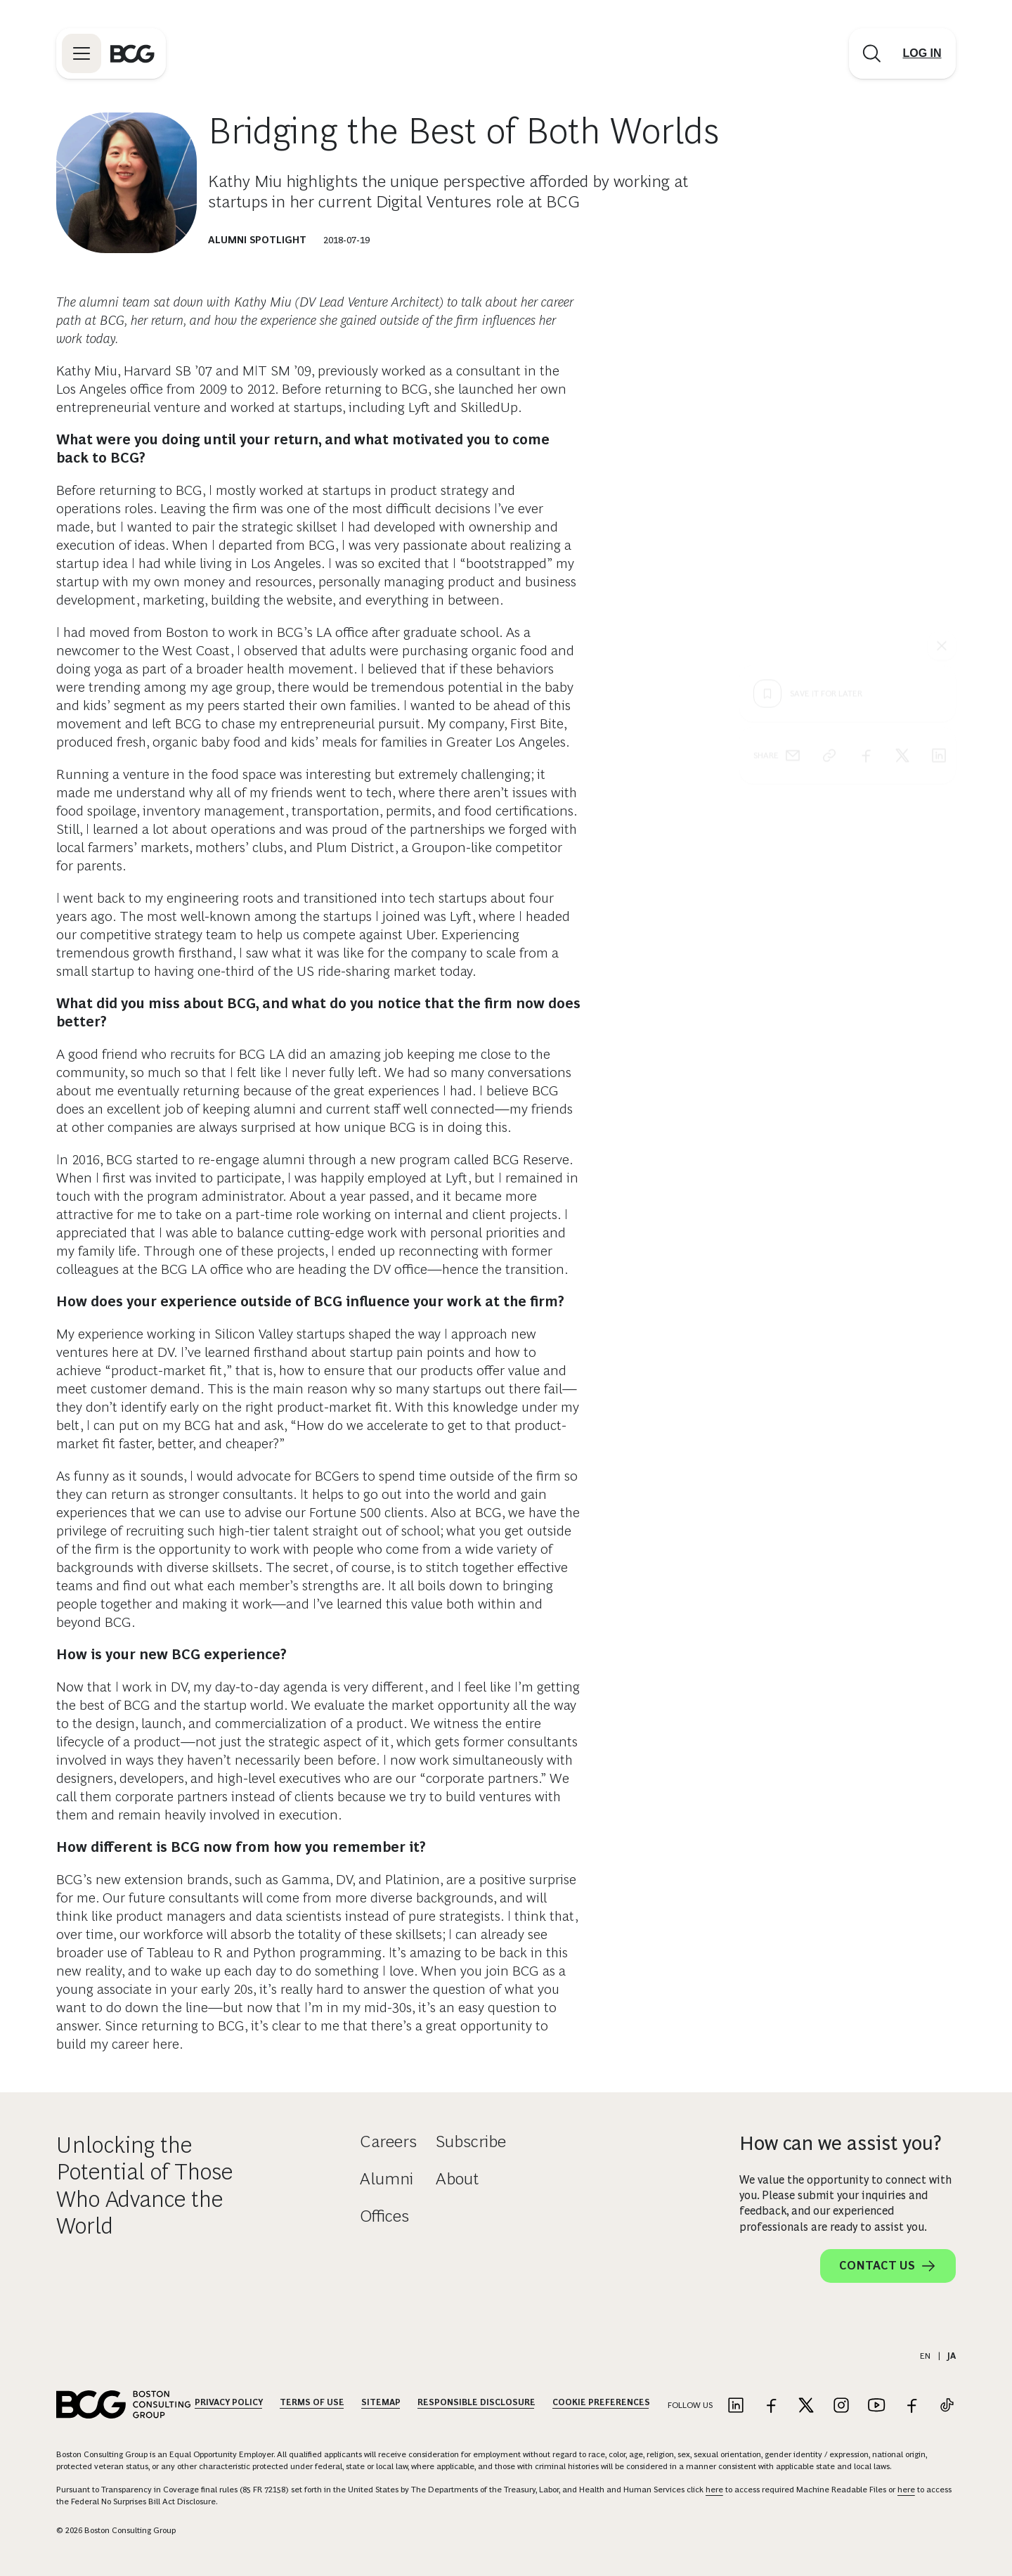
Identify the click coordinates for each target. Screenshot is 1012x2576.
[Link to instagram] (841, 2406)
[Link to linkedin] (736, 2406)
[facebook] (866, 501)
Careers (388, 2141)
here (714, 2489)
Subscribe (471, 2141)
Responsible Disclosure (476, 2402)
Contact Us (888, 2266)
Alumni (386, 2178)
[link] (829, 501)
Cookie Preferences (601, 2402)
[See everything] (942, 391)
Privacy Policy (229, 2402)
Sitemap (381, 2402)
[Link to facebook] (771, 2406)
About (457, 2178)
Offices (384, 2215)
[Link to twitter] (806, 2406)
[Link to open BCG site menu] (81, 53)
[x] (902, 501)
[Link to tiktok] (947, 2406)
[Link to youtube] (876, 2406)
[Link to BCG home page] (132, 53)
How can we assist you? (840, 2143)
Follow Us (690, 2405)
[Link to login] (922, 53)
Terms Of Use (312, 2402)
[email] (793, 501)
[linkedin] (939, 501)
